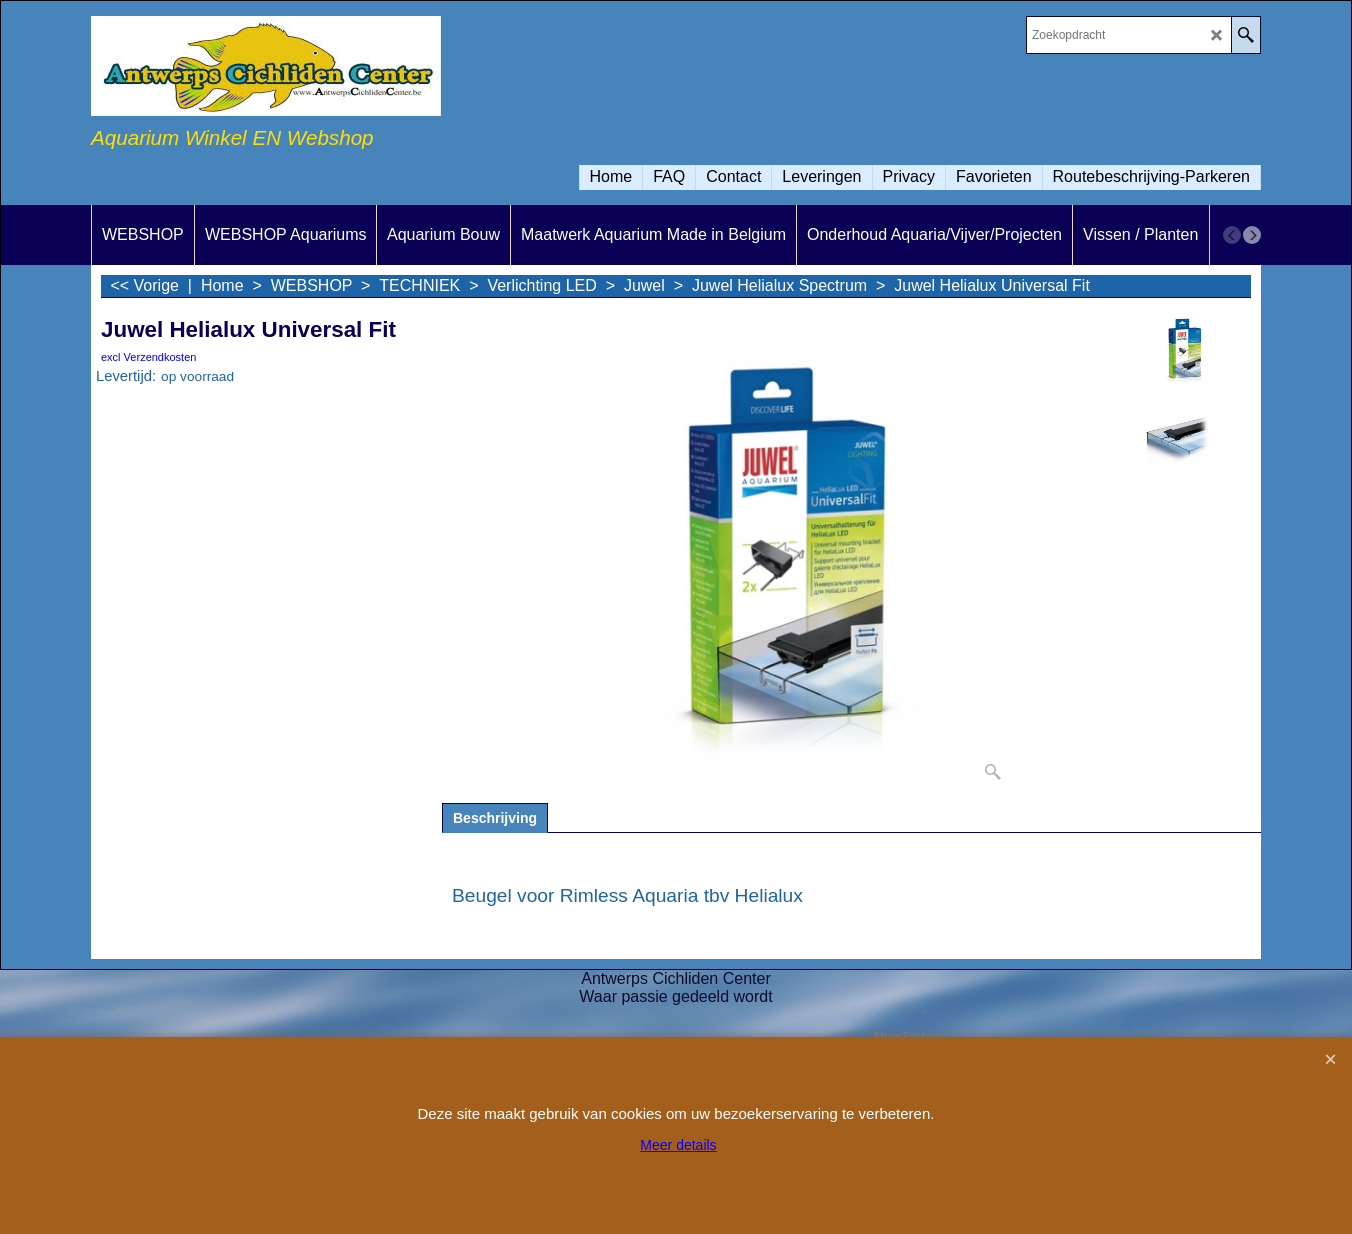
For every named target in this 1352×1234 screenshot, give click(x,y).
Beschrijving (495, 818)
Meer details (678, 1145)
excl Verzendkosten (148, 357)
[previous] (1232, 235)
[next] (1252, 235)
